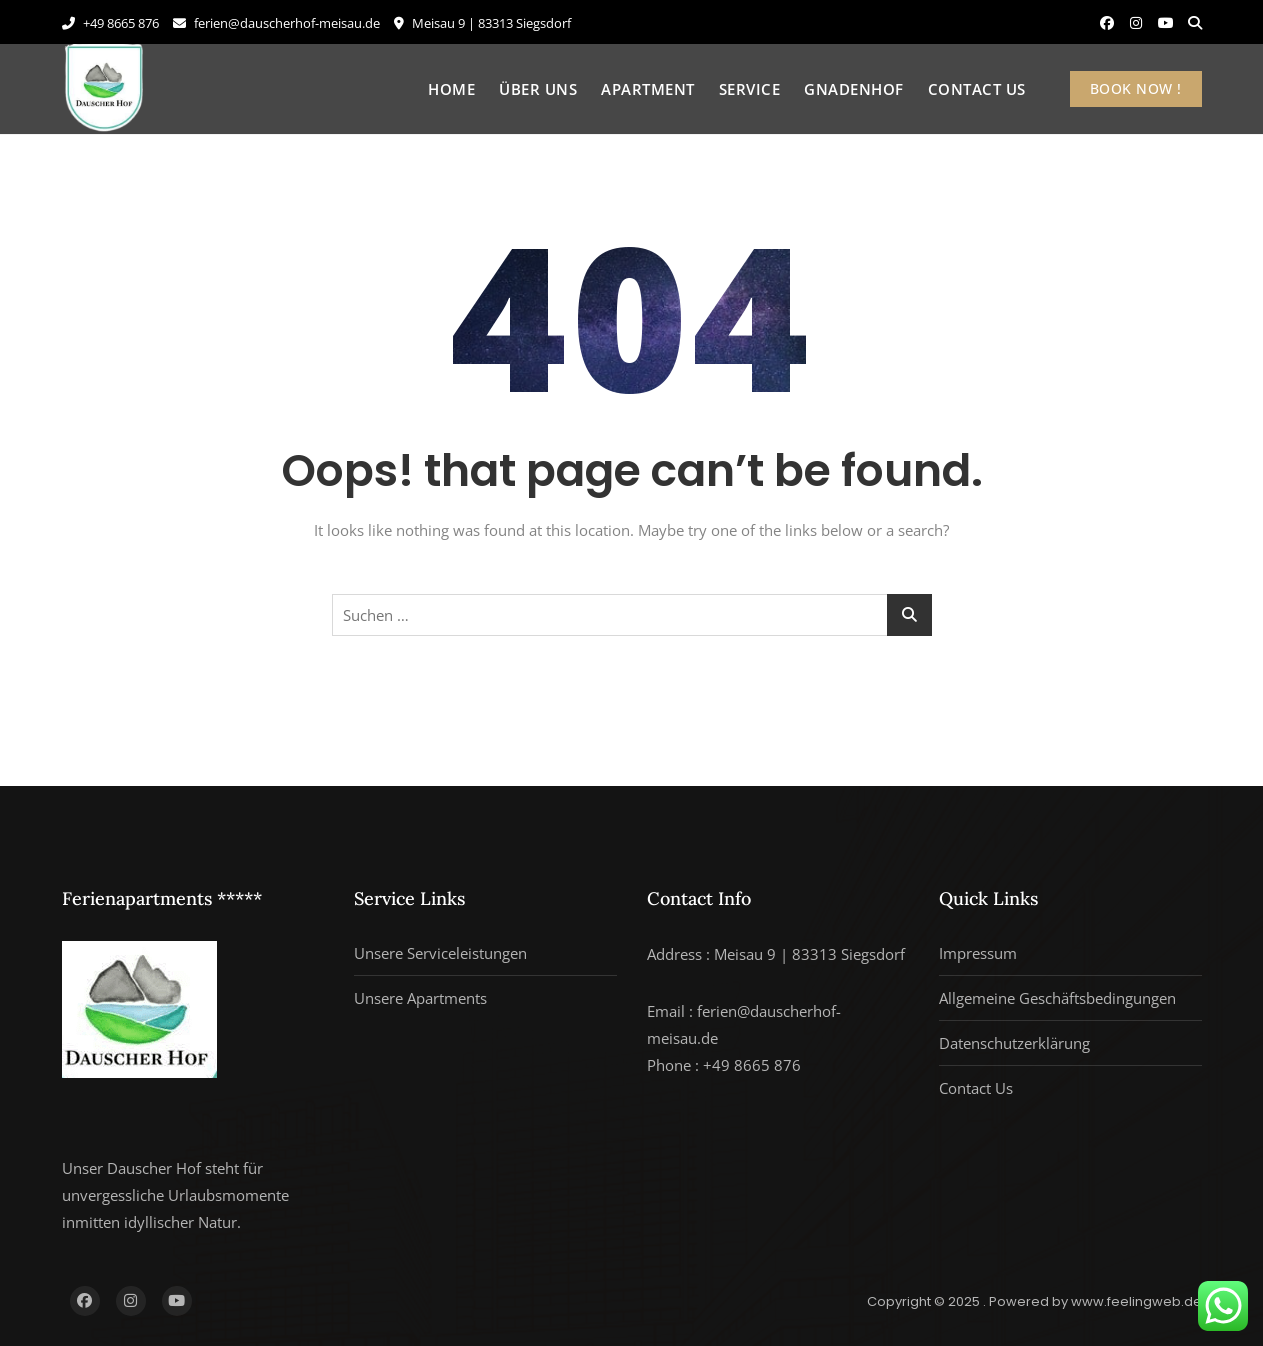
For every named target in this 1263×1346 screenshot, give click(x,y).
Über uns (538, 89)
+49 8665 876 (110, 23)
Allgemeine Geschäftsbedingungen (1057, 998)
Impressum (978, 953)
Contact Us (977, 89)
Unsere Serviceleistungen (440, 953)
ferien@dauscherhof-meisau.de (276, 23)
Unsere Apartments (420, 998)
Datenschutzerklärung (1014, 1043)
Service (750, 89)
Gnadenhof (854, 89)
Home (451, 89)
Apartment (648, 89)
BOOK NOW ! (1136, 88)
